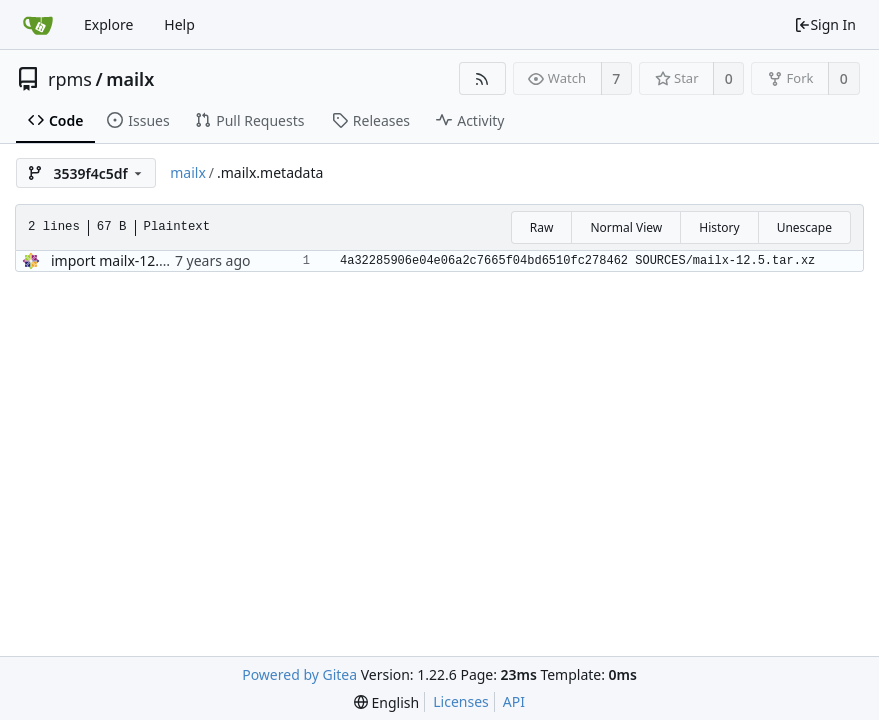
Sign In (825, 24)
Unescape (804, 227)
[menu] (386, 702)
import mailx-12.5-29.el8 (131, 260)
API (514, 701)
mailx (130, 79)
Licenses (461, 701)
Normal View (626, 227)
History (719, 227)
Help (179, 24)
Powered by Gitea (299, 674)
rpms (70, 79)
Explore (108, 24)
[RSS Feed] (482, 78)
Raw (542, 227)
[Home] (38, 25)
